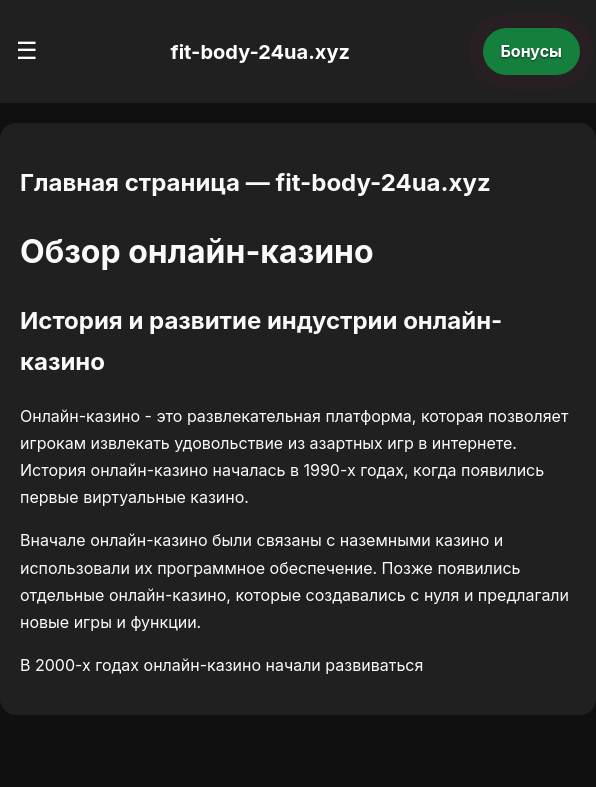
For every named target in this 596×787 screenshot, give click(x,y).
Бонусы (532, 51)
